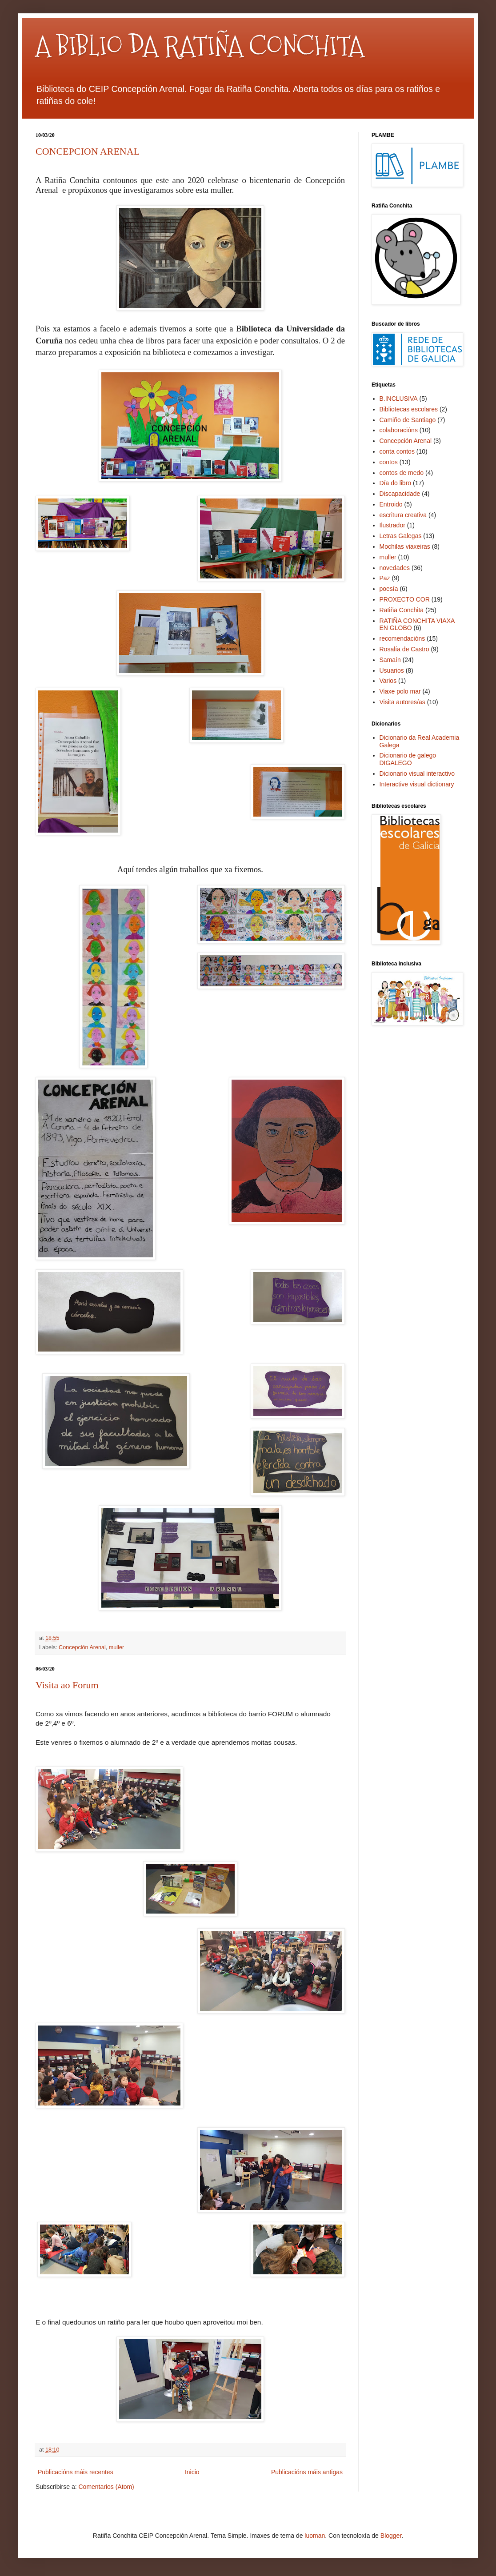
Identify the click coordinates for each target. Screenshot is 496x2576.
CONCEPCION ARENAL (88, 151)
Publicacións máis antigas (307, 2472)
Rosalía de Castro (404, 649)
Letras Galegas (401, 535)
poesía (389, 588)
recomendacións (402, 638)
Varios (388, 680)
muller (116, 1647)
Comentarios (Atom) (106, 2486)
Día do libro (396, 482)
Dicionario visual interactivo (417, 773)
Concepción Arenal (82, 1647)
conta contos (397, 451)
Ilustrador (392, 525)
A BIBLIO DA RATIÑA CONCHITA (200, 46)
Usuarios (392, 670)
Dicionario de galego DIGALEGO (408, 759)
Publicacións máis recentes (75, 2472)
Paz (385, 578)
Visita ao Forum (67, 1685)
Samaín (390, 659)
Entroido (391, 504)
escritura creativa (403, 514)
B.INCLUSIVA (399, 398)
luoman (314, 2535)
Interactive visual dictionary (417, 784)
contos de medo (402, 472)
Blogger (390, 2535)
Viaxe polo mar (400, 691)
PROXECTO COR (405, 599)
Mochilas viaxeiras (405, 546)
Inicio (192, 2472)
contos (389, 462)
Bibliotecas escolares (409, 409)
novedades (395, 567)
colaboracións (399, 430)
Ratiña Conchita (402, 610)
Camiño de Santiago (408, 419)
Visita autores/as (402, 702)
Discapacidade (400, 493)
